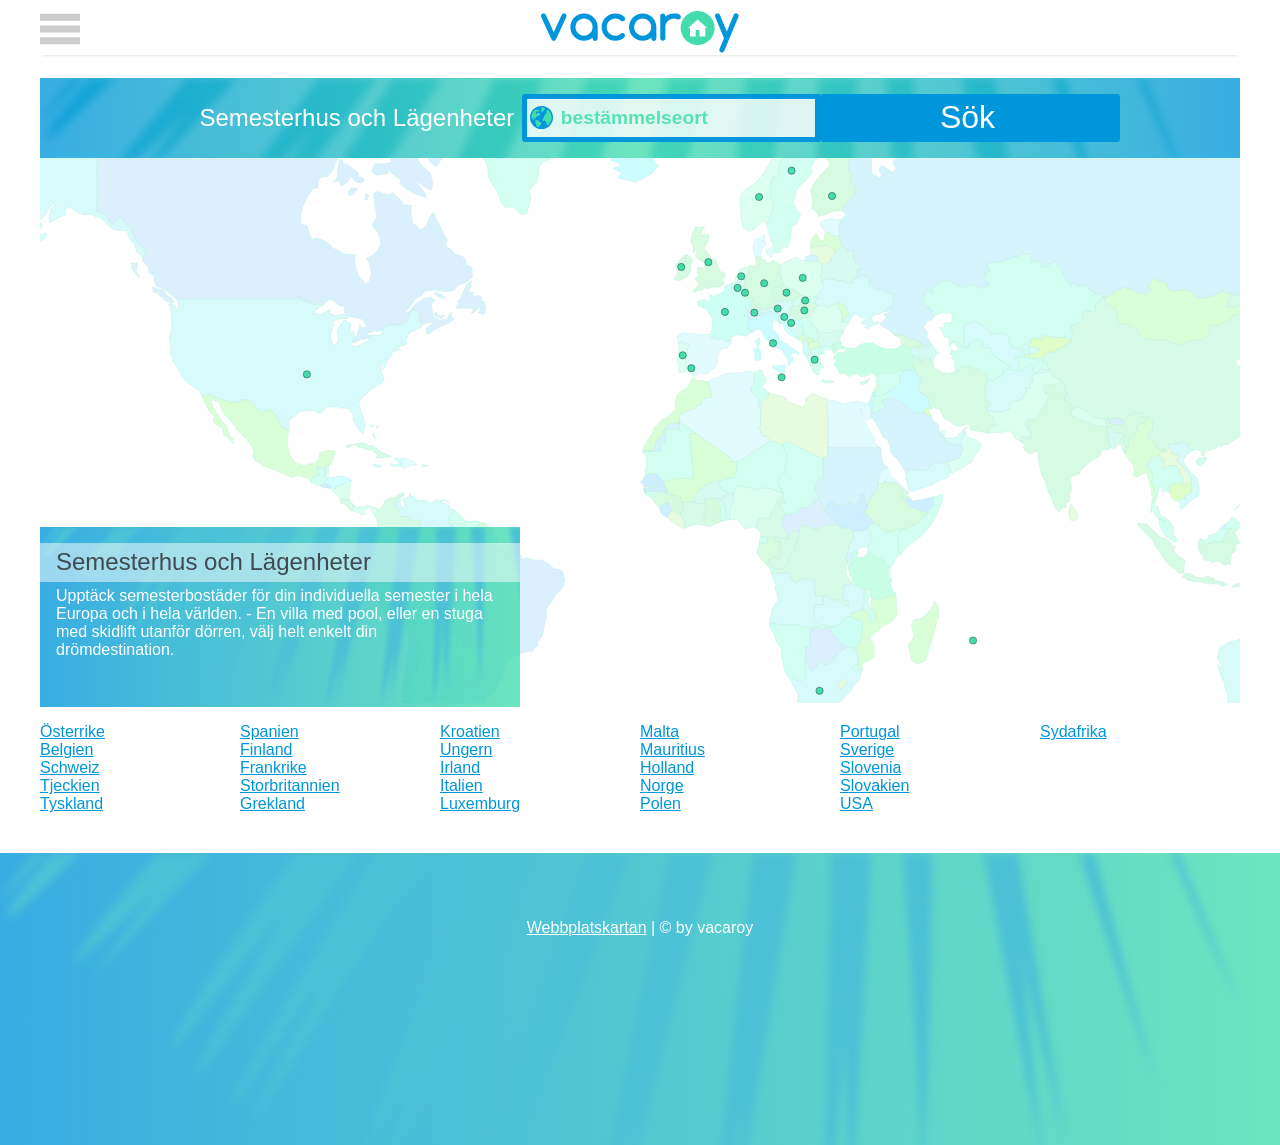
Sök (967, 117)
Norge (662, 785)
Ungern (466, 749)
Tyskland (71, 803)
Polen (660, 803)
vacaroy (640, 35)
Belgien (66, 749)
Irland (460, 767)
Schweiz (70, 767)
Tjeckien (70, 785)
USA (856, 803)
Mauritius (672, 749)
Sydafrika (1073, 731)
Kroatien (470, 731)
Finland (266, 749)
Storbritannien (290, 785)
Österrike (72, 731)
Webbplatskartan (587, 927)
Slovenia (870, 767)
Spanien (269, 731)
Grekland (272, 803)
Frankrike (273, 767)
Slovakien (874, 785)
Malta (659, 731)
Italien (461, 785)
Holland (667, 767)
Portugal (870, 731)
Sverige (867, 749)
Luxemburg (480, 803)
